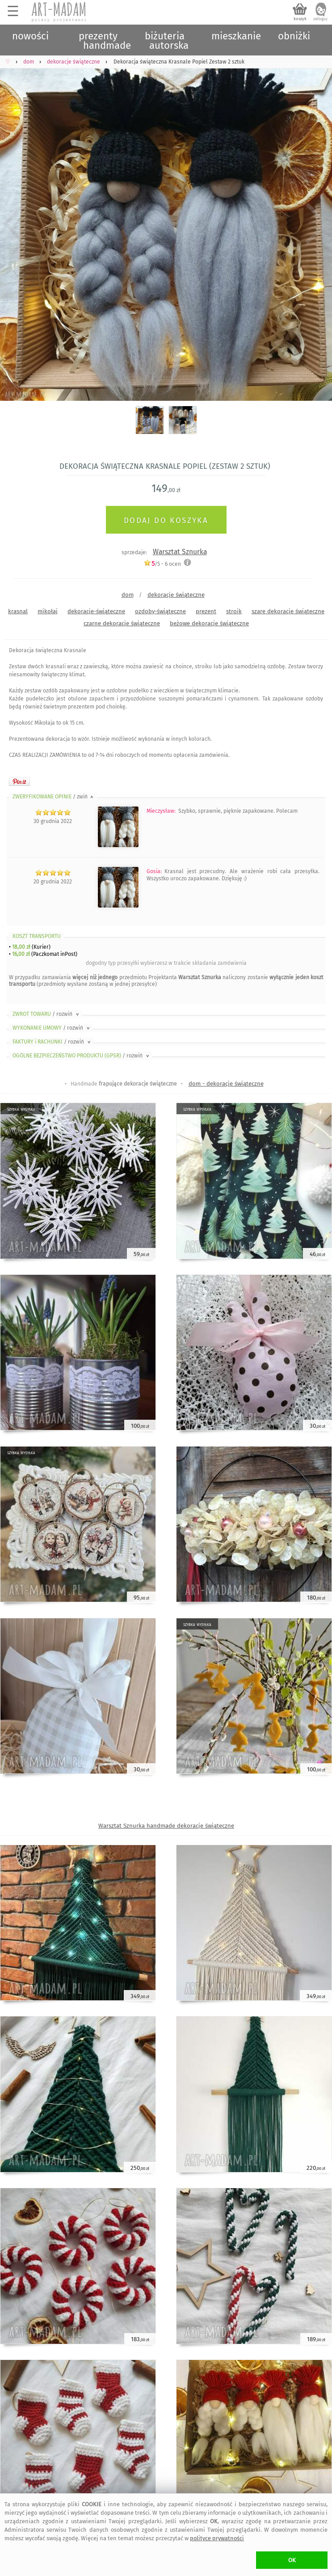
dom (128, 594)
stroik (234, 611)
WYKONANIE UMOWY (52, 1028)
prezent (206, 611)
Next (317, 223)
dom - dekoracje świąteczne (226, 1083)
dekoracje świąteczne (176, 594)
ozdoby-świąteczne (160, 611)
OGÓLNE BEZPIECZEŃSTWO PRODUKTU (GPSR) (82, 1055)
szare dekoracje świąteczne (288, 611)
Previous (14, 223)
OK (292, 2560)
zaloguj (320, 18)
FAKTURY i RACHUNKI (52, 1042)
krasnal (18, 611)
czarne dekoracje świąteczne (122, 623)
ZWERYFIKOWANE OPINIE (54, 797)
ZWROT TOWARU (46, 1014)
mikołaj (48, 611)
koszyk (300, 18)
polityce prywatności (217, 2538)
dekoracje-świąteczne (96, 611)
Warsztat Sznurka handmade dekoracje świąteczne (166, 1825)
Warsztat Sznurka (180, 551)
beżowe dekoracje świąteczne (209, 623)
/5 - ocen (162, 564)
